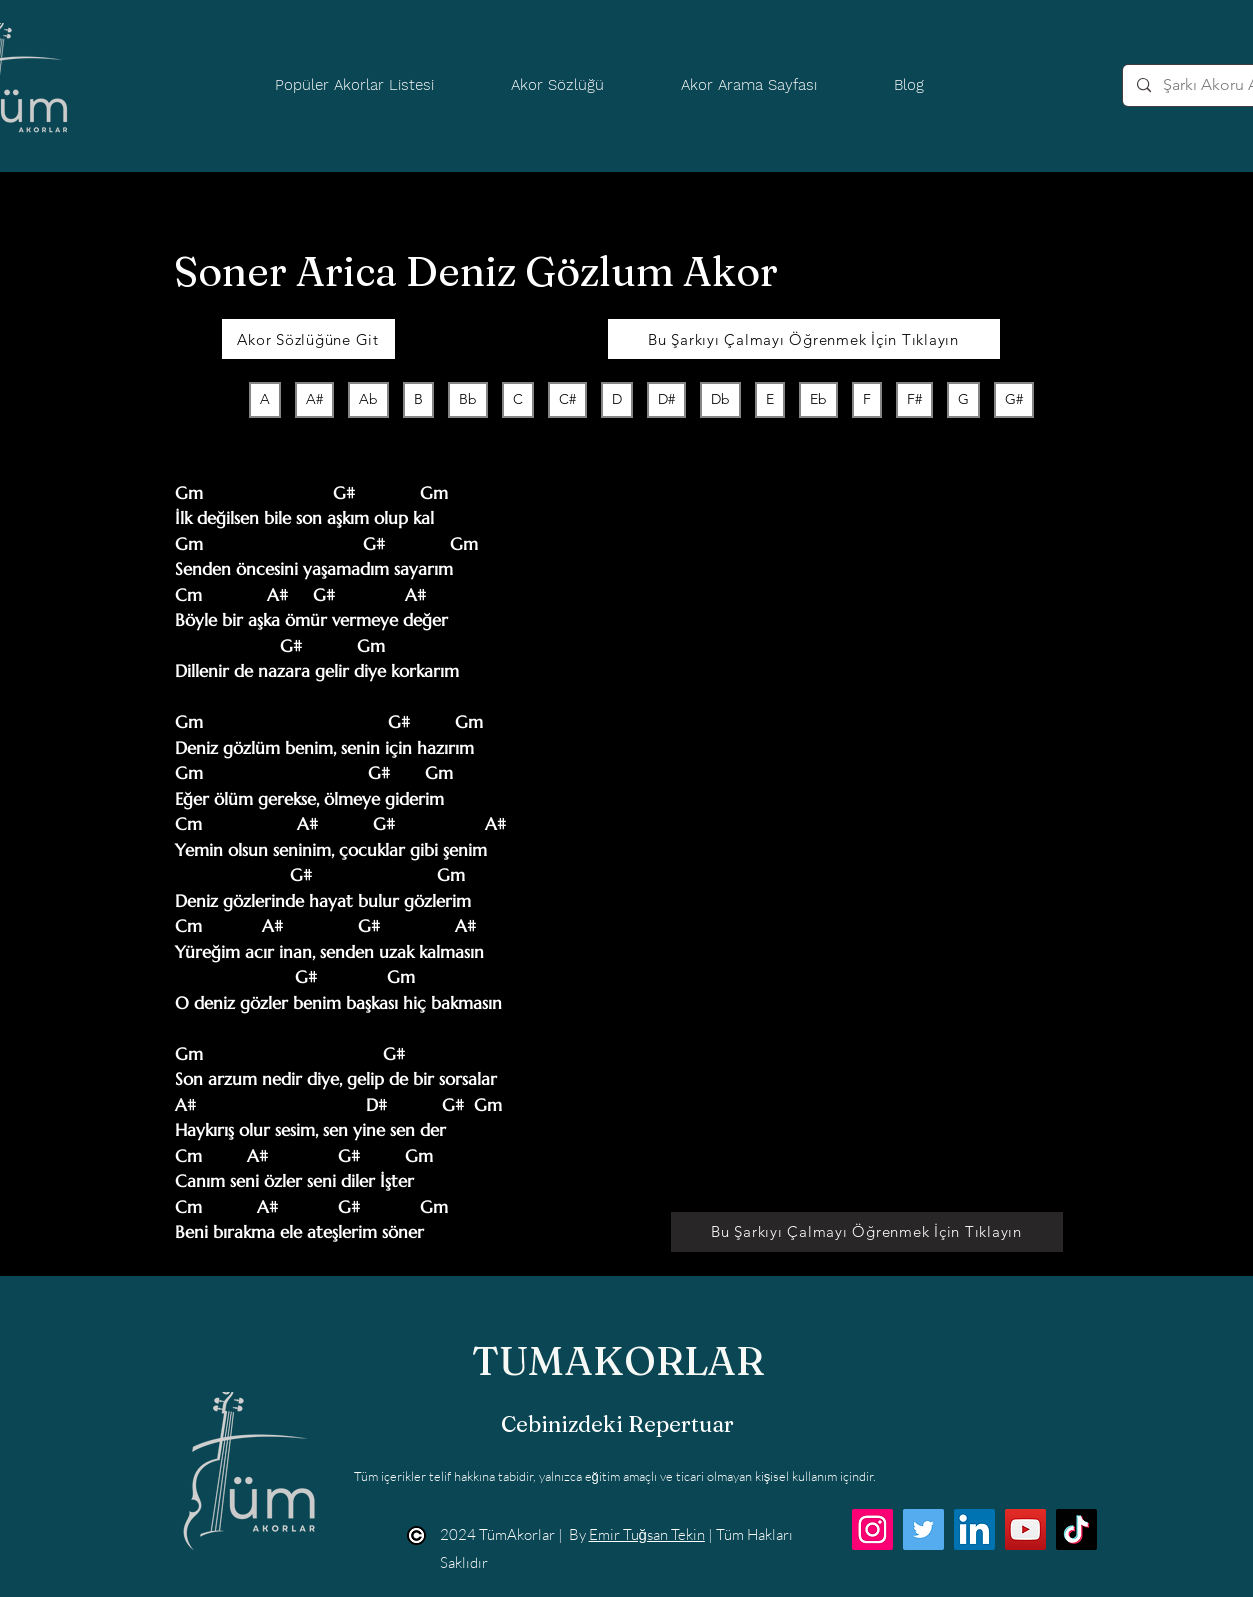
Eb (818, 398)
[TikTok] (1076, 1529)
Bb (467, 398)
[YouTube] (1025, 1529)
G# (1013, 398)
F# (914, 398)
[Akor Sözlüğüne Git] (308, 339)
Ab (368, 398)
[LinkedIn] (974, 1529)
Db (720, 398)
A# (314, 398)
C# (567, 398)
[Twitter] (923, 1529)
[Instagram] (872, 1529)
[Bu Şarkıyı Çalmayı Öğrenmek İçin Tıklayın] (804, 339)
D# (666, 398)
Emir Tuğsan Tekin (647, 1534)
